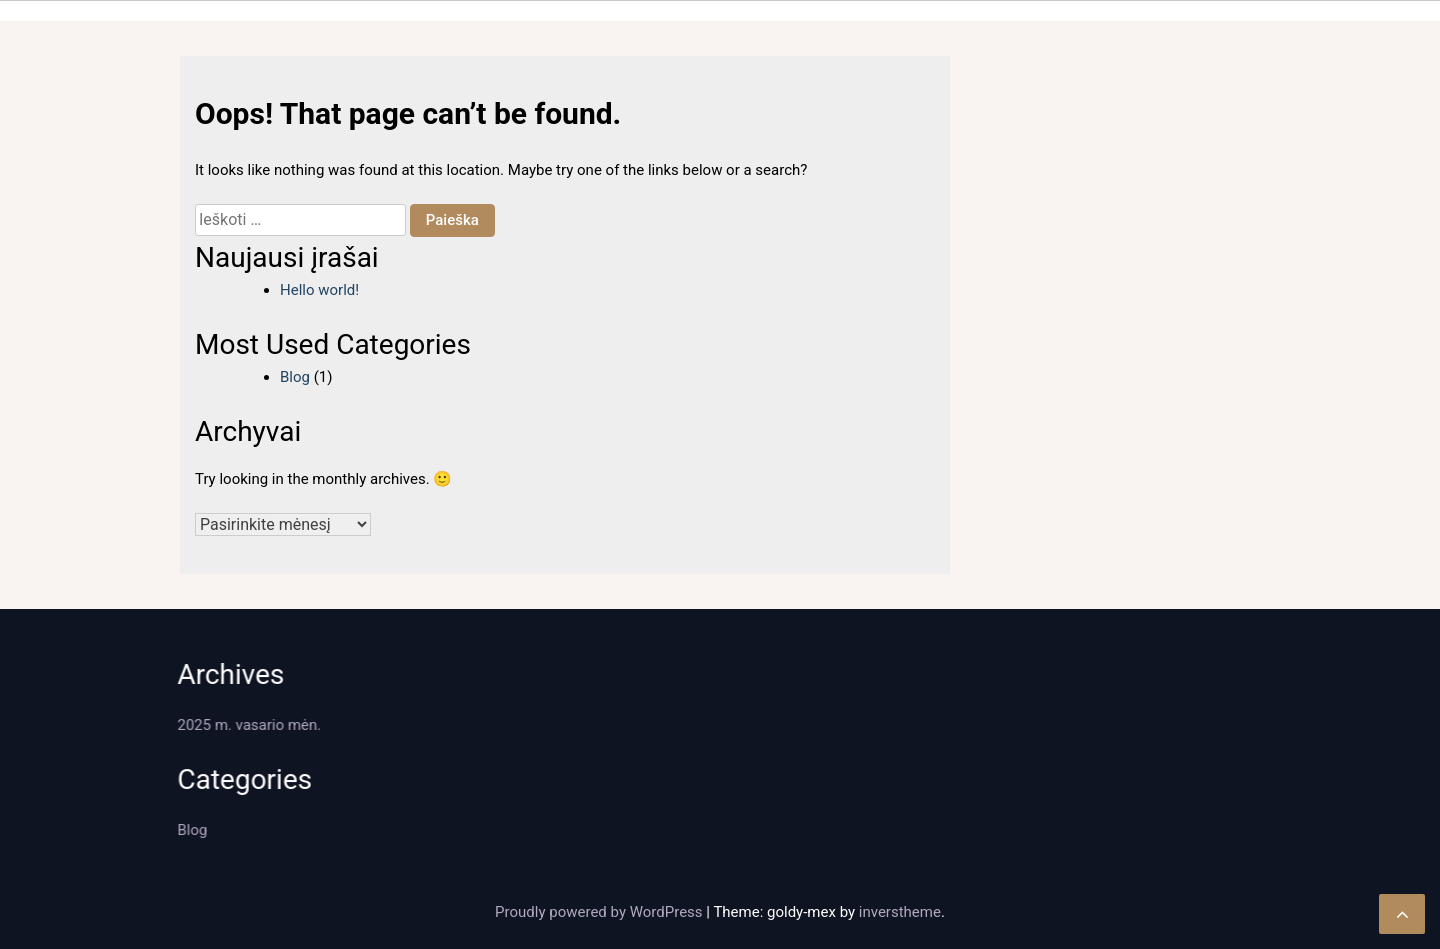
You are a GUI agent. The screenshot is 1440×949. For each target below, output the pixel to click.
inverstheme (900, 912)
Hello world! (319, 290)
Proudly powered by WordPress (600, 912)
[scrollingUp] (1402, 914)
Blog (295, 377)
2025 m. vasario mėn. (246, 725)
